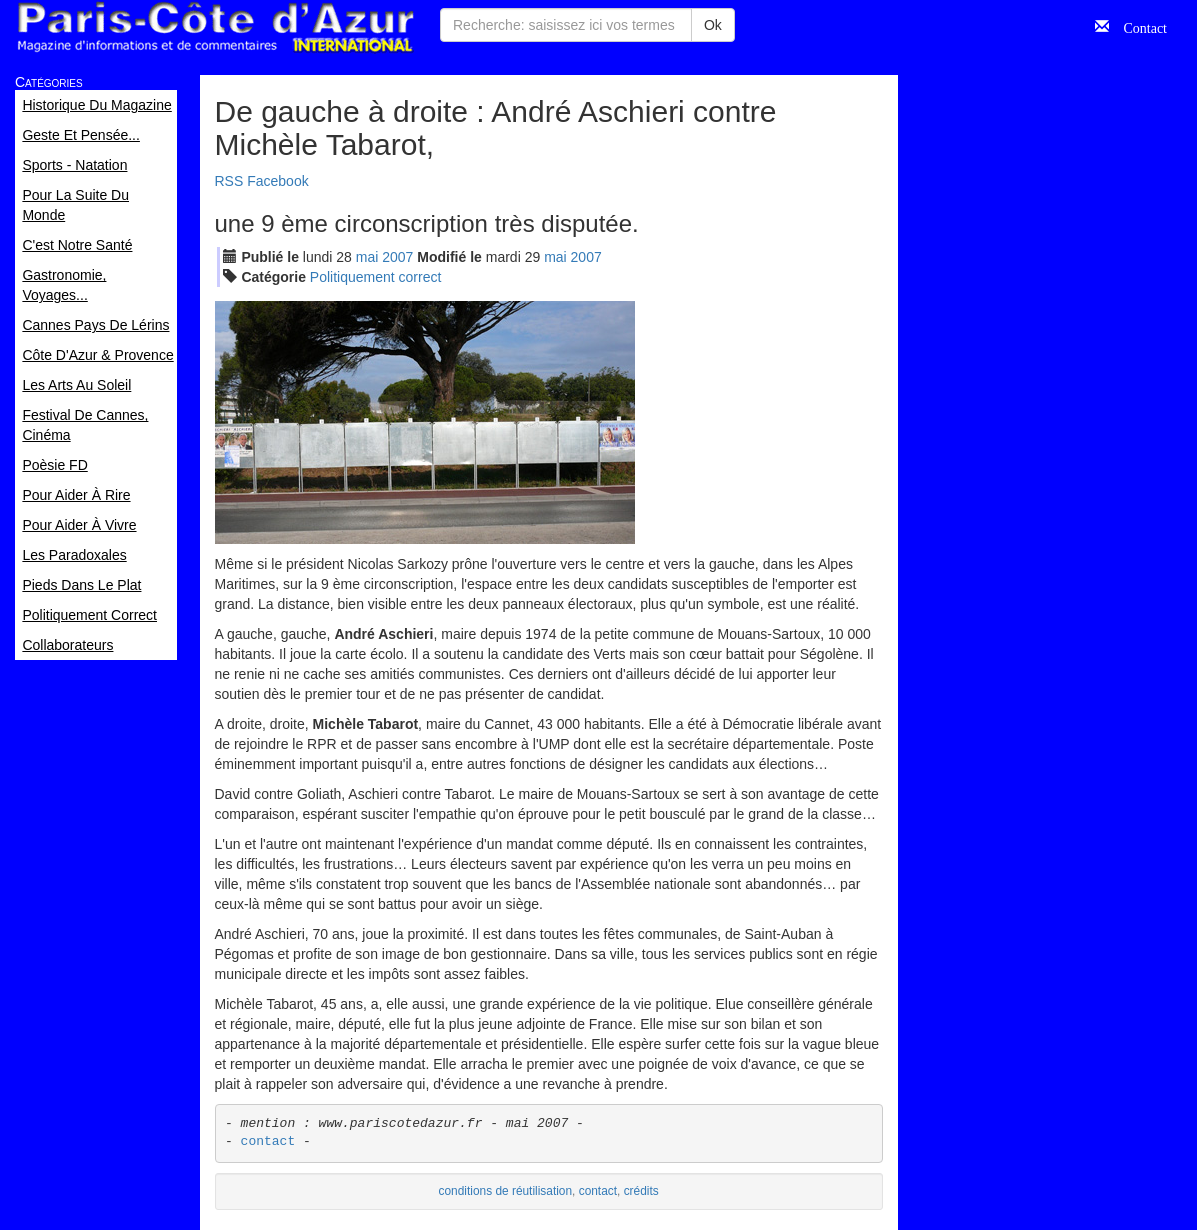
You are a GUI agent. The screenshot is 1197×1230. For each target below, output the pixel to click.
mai (367, 257)
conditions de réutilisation (506, 1191)
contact (268, 1141)
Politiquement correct (376, 277)
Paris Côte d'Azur (215, 27)
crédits (641, 1191)
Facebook (277, 181)
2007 (397, 257)
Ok (713, 25)
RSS (229, 181)
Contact (1138, 26)
